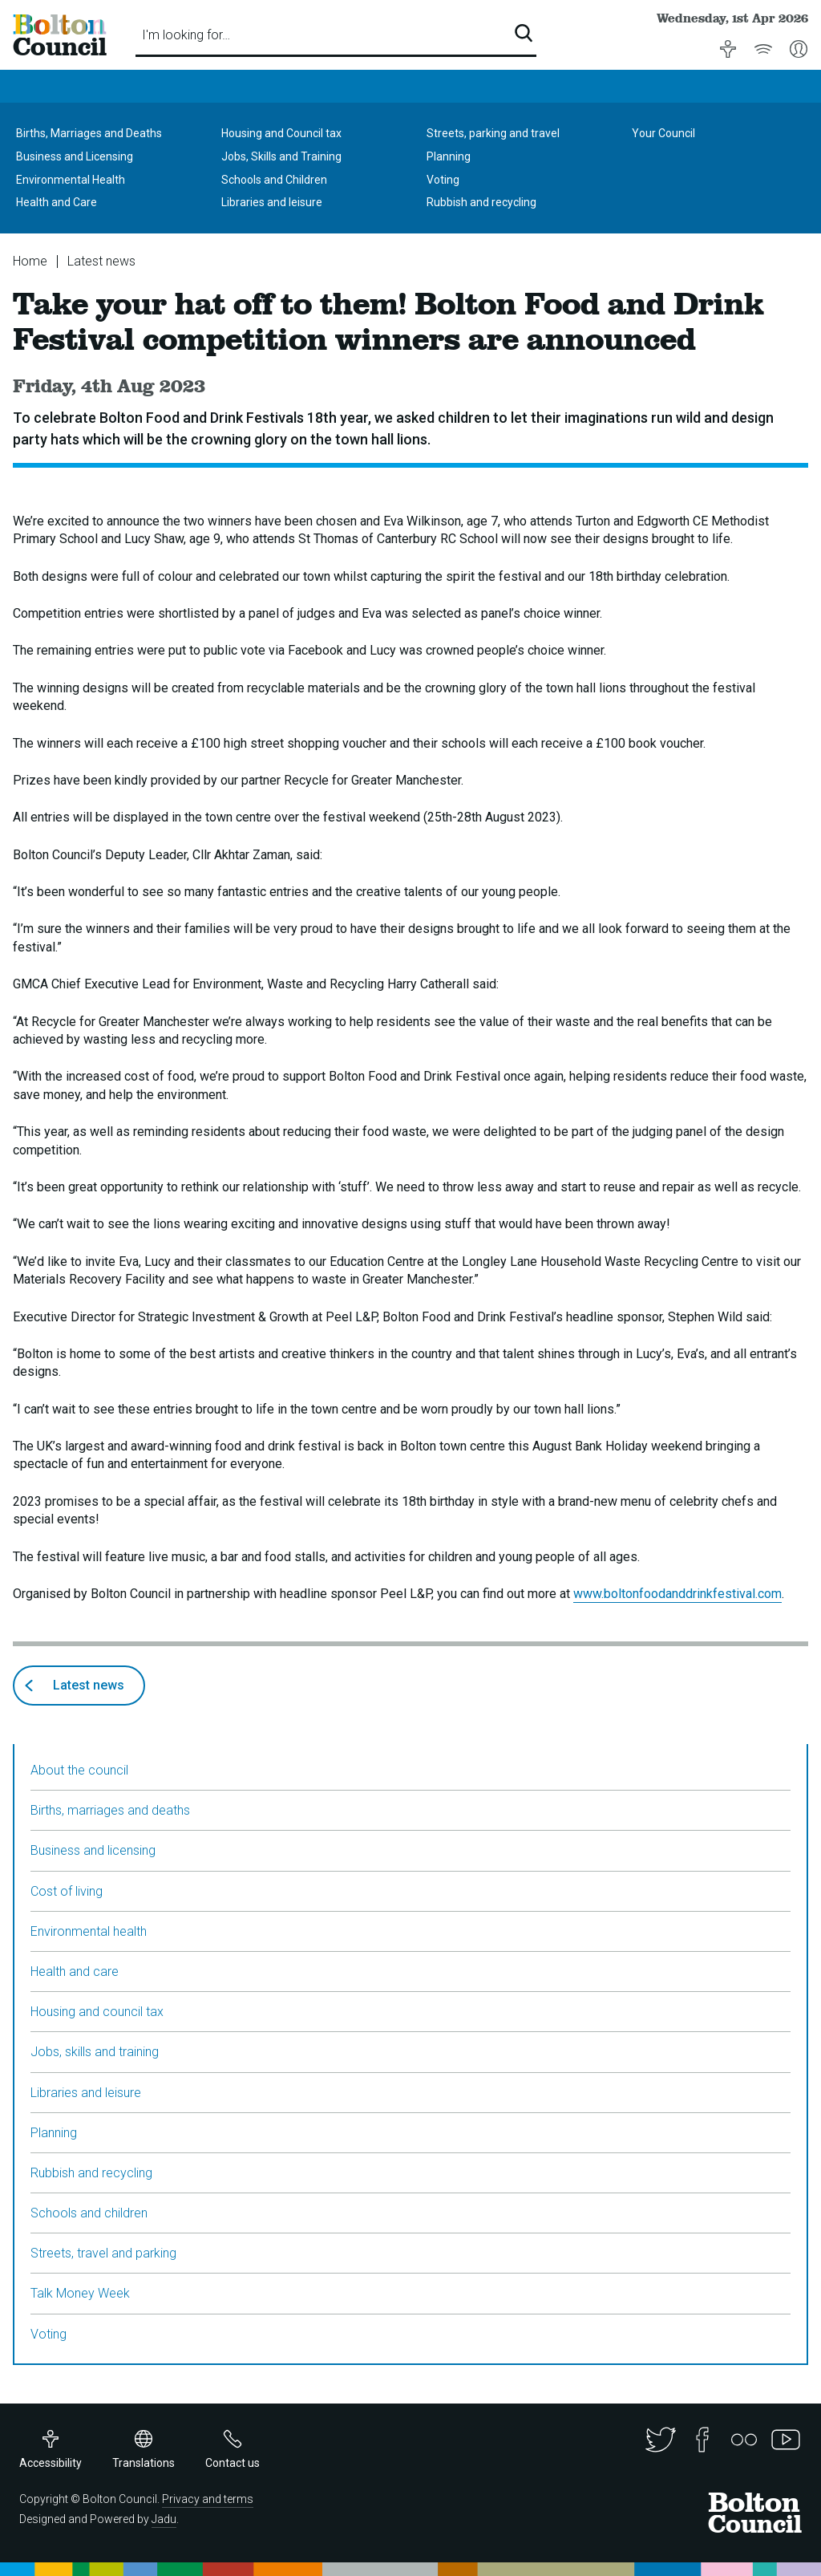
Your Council (663, 133)
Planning (449, 156)
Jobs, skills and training (94, 2051)
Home (30, 261)
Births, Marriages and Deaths (89, 133)
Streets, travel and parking (103, 2253)
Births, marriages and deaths (110, 1810)
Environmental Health (70, 179)
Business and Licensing (74, 156)
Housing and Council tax (281, 133)
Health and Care (56, 202)
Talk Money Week (80, 2293)
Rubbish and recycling (481, 202)
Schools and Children (274, 179)
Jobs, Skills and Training (281, 156)
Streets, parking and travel (493, 133)
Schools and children (89, 2213)
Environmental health (88, 1931)
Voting (443, 179)
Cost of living (66, 1891)
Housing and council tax (97, 2011)
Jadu (164, 2519)
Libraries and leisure (271, 202)
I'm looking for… (186, 35)
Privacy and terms (207, 2499)
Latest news (101, 261)
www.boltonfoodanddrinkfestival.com (677, 1593)
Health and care (74, 1971)
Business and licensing (93, 1850)
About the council (79, 1770)
